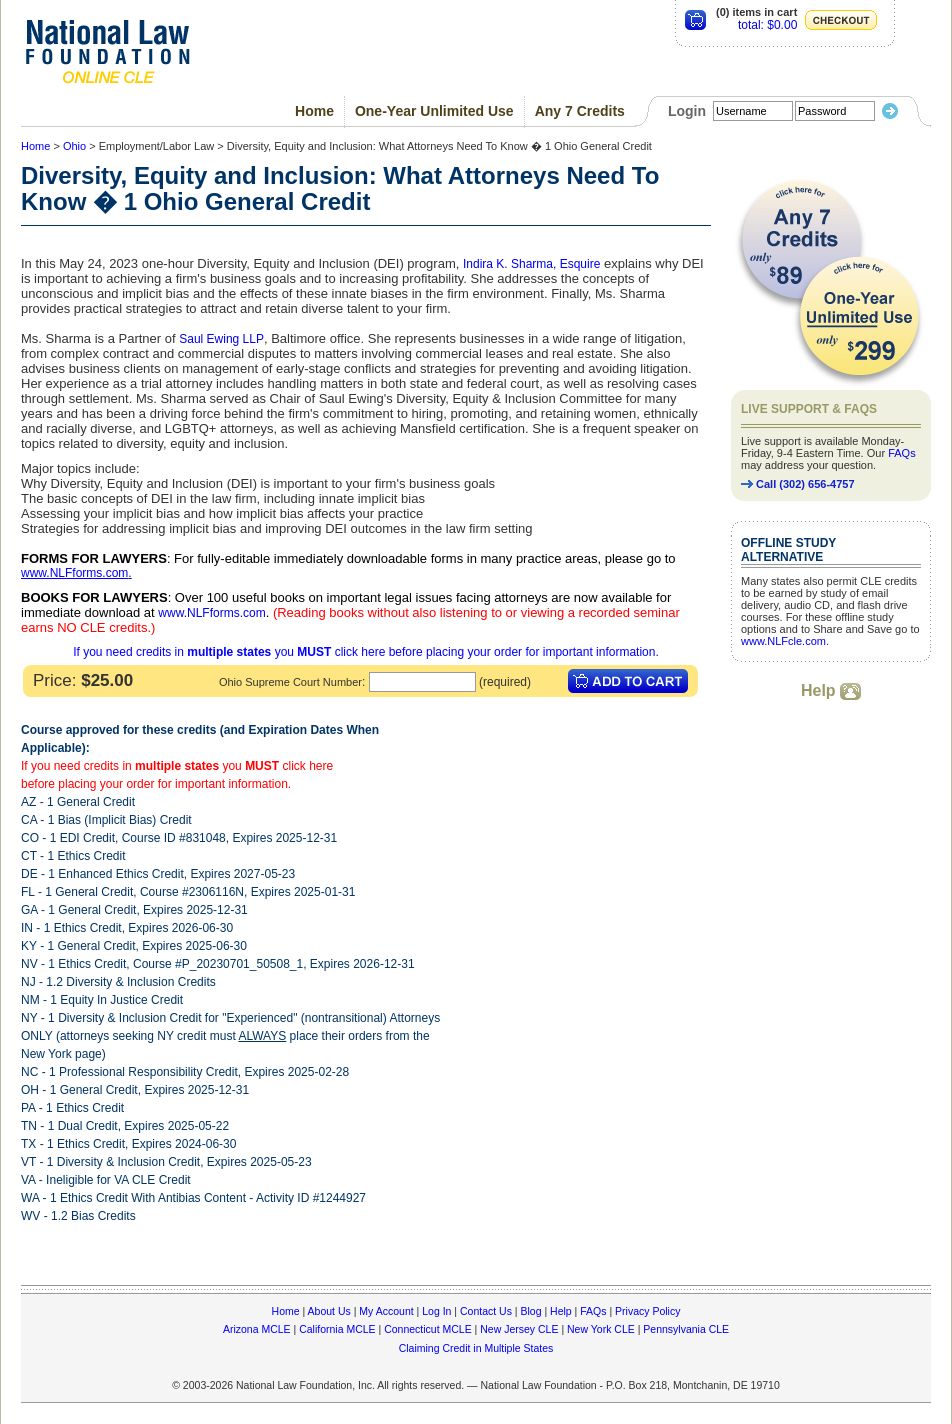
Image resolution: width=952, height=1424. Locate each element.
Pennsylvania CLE (686, 1329)
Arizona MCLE (257, 1329)
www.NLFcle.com (783, 641)
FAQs (902, 453)
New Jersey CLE (519, 1329)
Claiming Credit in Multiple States (476, 1348)
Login (687, 111)
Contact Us (486, 1311)
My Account (386, 1311)
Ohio (74, 146)
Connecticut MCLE (428, 1329)
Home (314, 111)
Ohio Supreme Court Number (290, 682)
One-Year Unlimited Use (434, 111)
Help (831, 690)
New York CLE (601, 1329)
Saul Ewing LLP (221, 339)
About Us (329, 1311)
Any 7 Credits (580, 111)
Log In (436, 1311)
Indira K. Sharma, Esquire (531, 264)
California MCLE (337, 1329)
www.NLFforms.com (74, 573)
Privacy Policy (647, 1311)
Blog (530, 1311)
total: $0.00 (767, 25)
